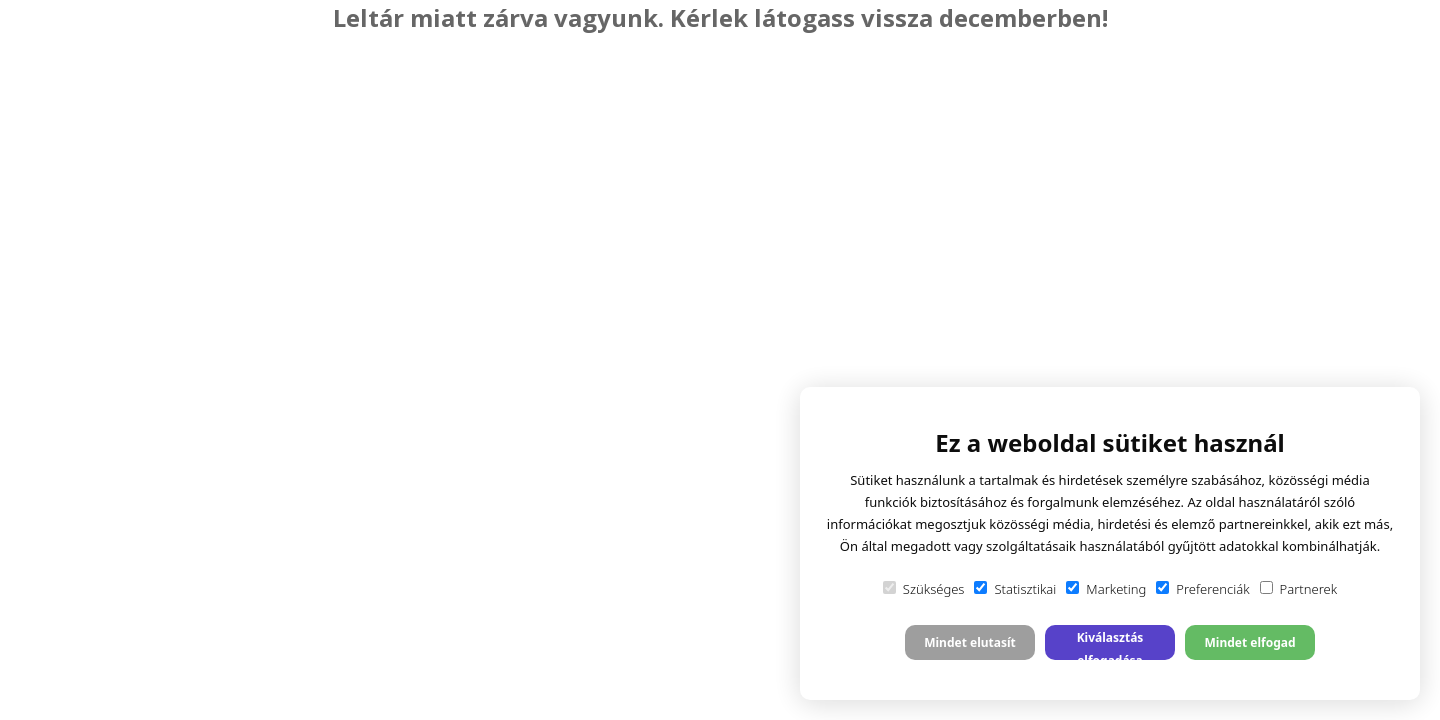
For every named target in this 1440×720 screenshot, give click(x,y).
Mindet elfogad (1249, 642)
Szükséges (924, 589)
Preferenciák (1202, 589)
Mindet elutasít (970, 642)
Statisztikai (1015, 589)
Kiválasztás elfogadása (1110, 644)
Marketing (1106, 589)
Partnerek (1299, 589)
